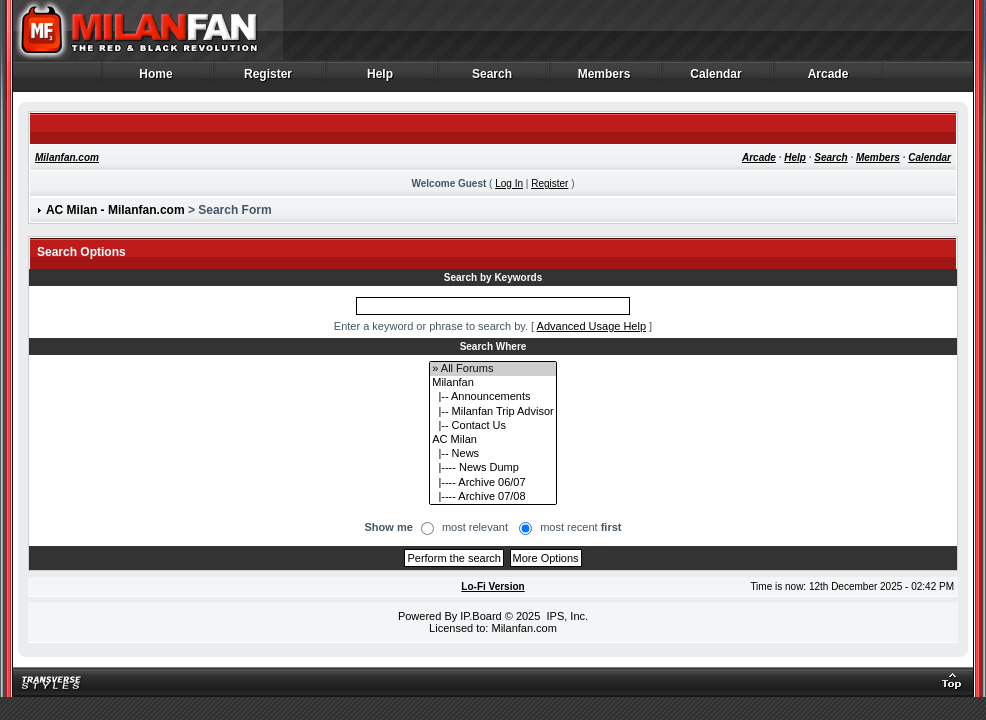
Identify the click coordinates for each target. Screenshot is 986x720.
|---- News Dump (492, 468)
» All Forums (492, 369)
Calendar (716, 79)
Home (156, 79)
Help (380, 79)
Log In (509, 183)
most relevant (475, 527)
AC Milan (492, 440)
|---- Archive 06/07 (492, 483)
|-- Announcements (492, 397)
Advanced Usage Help (591, 326)
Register (268, 79)
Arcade (828, 79)
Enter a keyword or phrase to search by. (431, 326)
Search (492, 79)
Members (604, 79)
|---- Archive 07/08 (492, 497)
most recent (580, 527)
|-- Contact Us (492, 426)
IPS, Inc (565, 616)
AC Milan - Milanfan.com (115, 210)
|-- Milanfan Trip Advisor (492, 412)
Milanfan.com (67, 157)
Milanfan (492, 383)
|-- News (492, 454)
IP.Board (480, 616)
